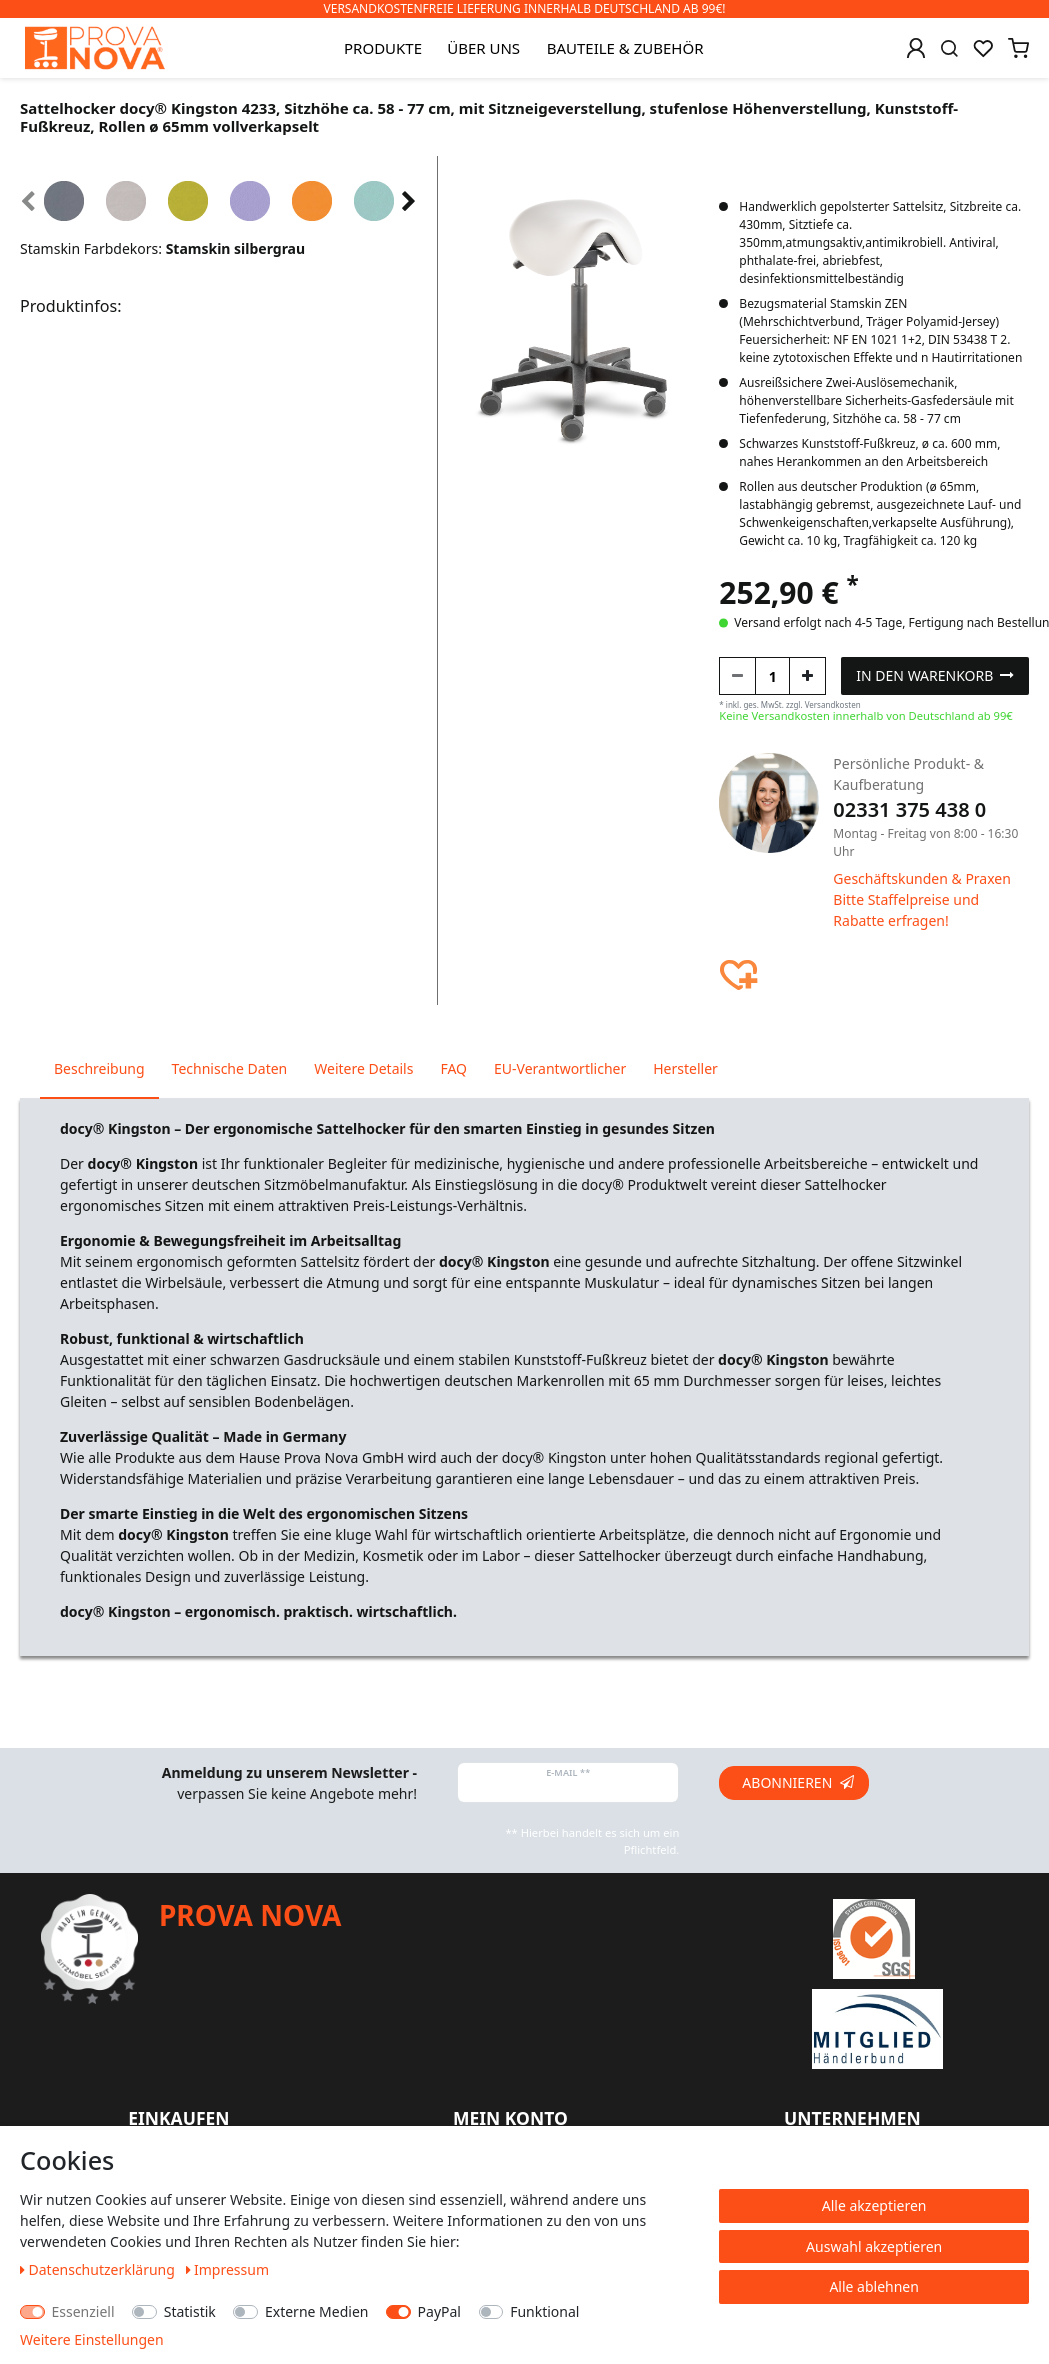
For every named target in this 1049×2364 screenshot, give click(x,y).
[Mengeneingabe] (772, 676)
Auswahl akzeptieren (874, 2246)
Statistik (190, 2311)
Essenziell (83, 2311)
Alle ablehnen (874, 2286)
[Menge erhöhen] (807, 676)
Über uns (483, 48)
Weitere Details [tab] (363, 1068)
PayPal (439, 2311)
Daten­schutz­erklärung (99, 2269)
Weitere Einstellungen (92, 2339)
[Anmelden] (916, 48)
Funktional (544, 2311)
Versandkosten (833, 704)
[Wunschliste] (983, 48)
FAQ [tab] (453, 1068)
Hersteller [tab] (685, 1068)
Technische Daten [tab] (230, 1068)
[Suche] (949, 48)
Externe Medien (316, 2311)
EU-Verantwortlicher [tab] (560, 1068)
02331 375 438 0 (909, 809)
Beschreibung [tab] (99, 1068)
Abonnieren (798, 1782)
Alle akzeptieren (874, 2205)
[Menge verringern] (737, 676)
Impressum (228, 2269)
